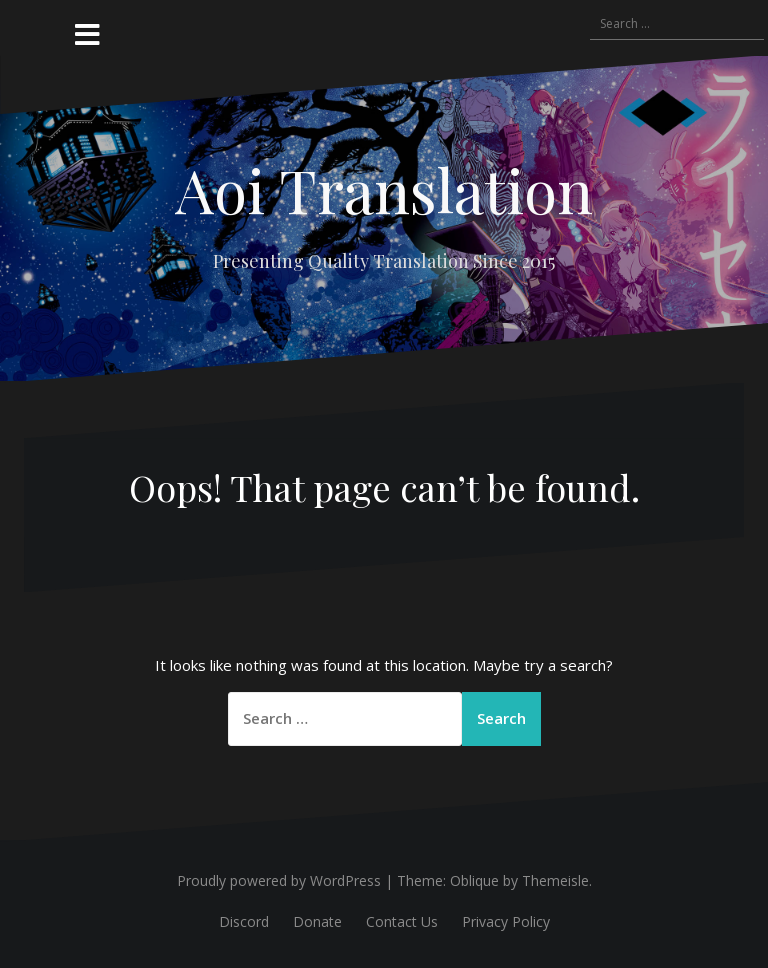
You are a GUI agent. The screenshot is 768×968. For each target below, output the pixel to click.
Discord (244, 921)
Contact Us (402, 921)
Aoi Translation (384, 189)
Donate (317, 921)
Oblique (474, 880)
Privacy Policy (506, 921)
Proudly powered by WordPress (279, 880)
